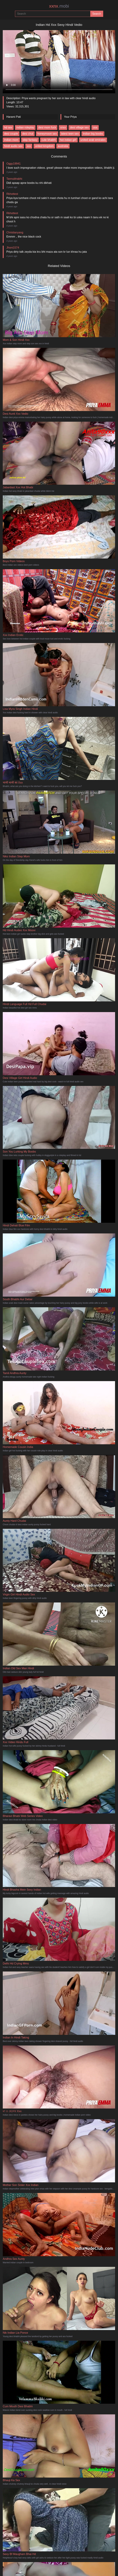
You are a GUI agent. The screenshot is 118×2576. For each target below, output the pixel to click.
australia (63, 146)
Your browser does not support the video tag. (59, 60)
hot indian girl (68, 139)
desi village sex (79, 127)
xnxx (63, 127)
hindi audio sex (13, 146)
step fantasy (30, 139)
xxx (29, 146)
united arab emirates (93, 139)
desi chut (27, 133)
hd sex (8, 127)
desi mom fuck (47, 127)
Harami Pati (13, 116)
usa (95, 127)
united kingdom (44, 146)
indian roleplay (25, 127)
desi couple (11, 133)
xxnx (59, 6)
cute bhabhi (49, 139)
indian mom (11, 139)
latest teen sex (70, 133)
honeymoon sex (47, 133)
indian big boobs (93, 133)
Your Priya (70, 116)
